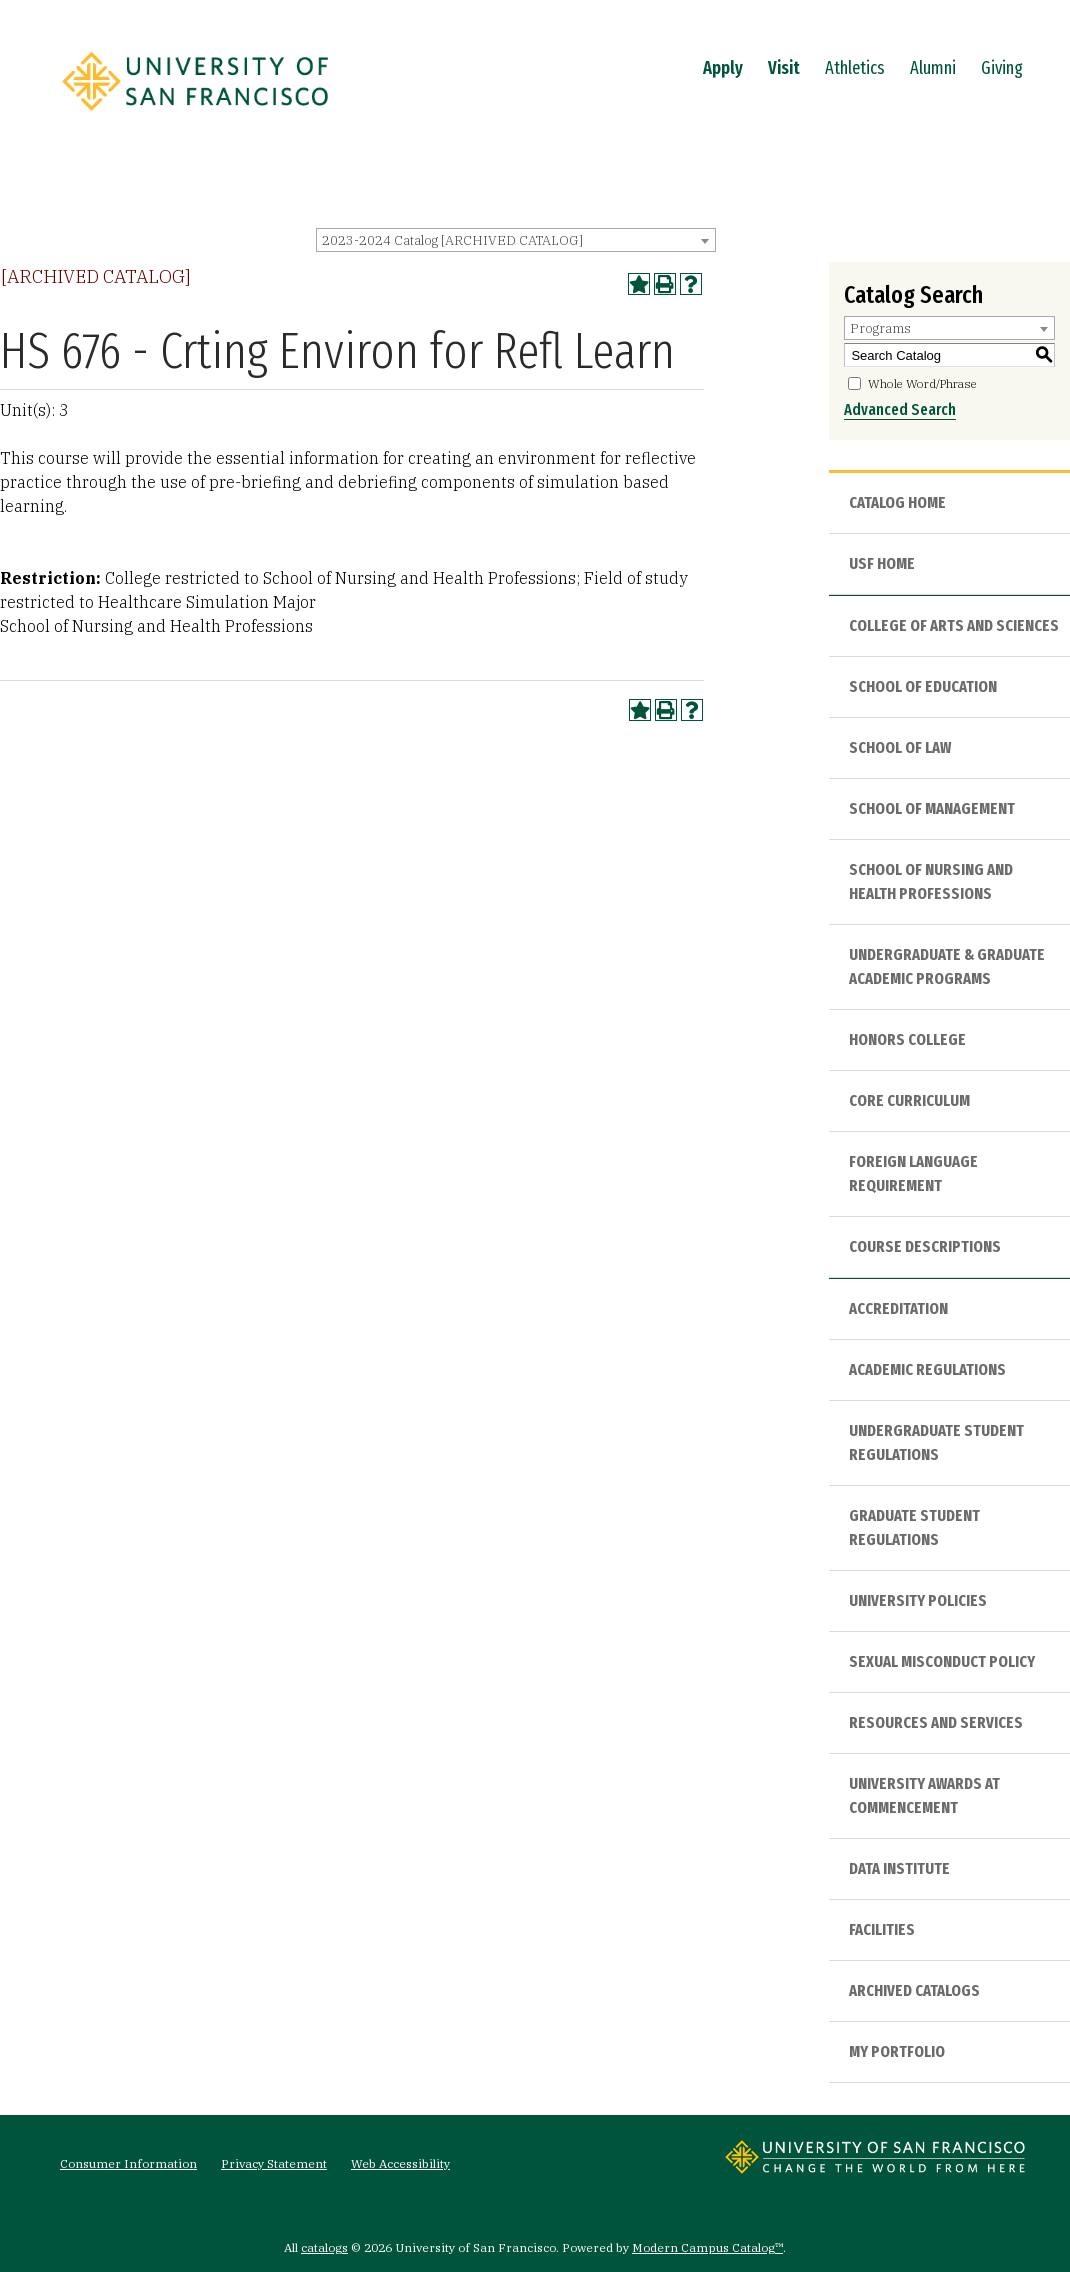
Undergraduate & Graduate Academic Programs (947, 966)
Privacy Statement (274, 2163)
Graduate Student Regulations (914, 1527)
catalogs (324, 2247)
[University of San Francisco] (195, 117)
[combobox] (516, 240)
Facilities (882, 1929)
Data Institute (899, 1868)
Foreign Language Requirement (913, 1173)
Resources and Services (936, 1722)
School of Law (900, 747)
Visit (784, 68)
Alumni (933, 68)
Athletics (855, 68)
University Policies (918, 1600)
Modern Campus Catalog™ (707, 2247)
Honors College (907, 1039)
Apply (723, 68)
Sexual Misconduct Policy (942, 1661)
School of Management (932, 808)
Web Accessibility (400, 2163)
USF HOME (882, 563)
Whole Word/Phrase (922, 383)
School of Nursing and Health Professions (931, 881)
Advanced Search (900, 409)
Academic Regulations (927, 1369)
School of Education (923, 686)
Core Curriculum (909, 1100)
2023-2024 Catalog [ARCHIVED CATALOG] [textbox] (452, 240)
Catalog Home (897, 502)
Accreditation (898, 1308)
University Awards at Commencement (924, 1795)
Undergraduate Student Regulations (936, 1442)
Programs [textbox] (880, 328)
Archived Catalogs (914, 1990)
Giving (1002, 68)
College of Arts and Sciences (954, 625)
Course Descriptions (925, 1246)
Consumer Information (128, 2163)
